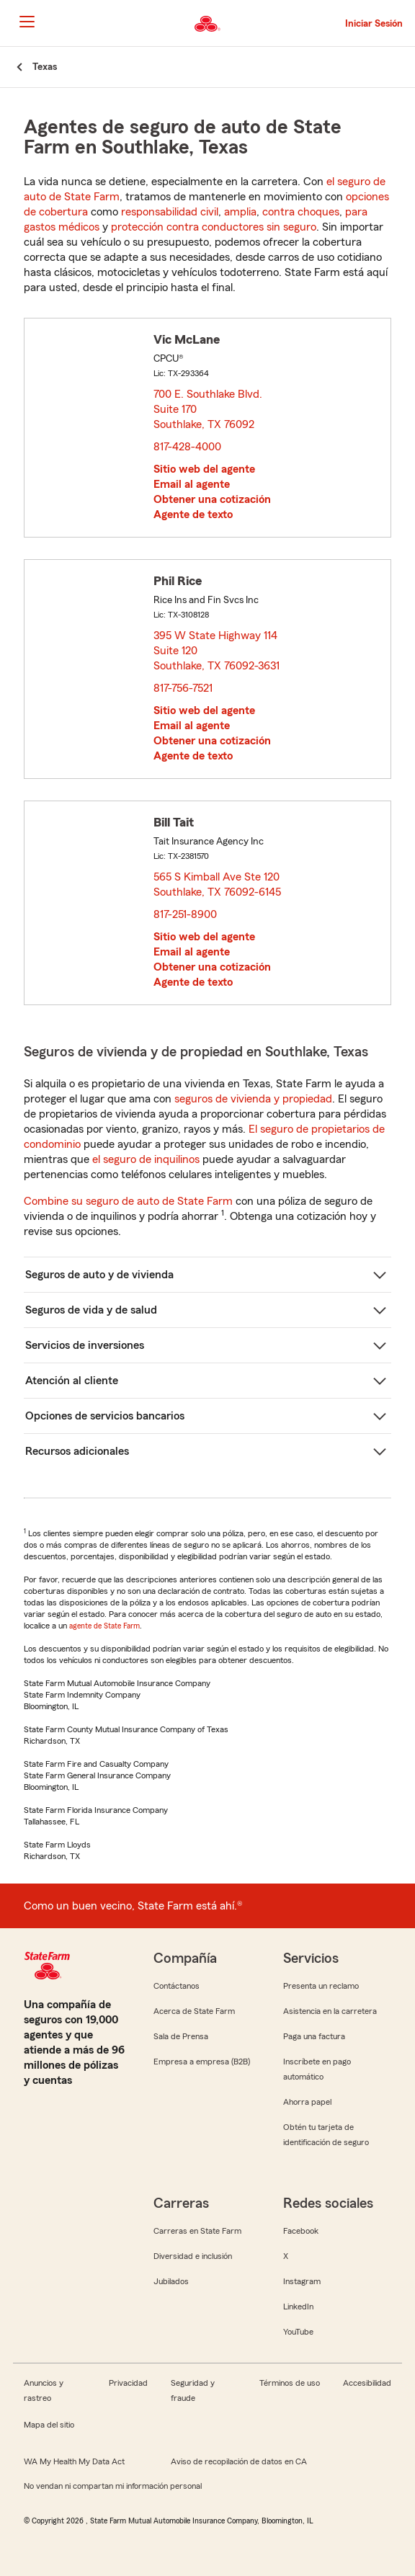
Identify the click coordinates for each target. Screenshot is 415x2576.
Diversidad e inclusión (192, 2256)
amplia (240, 212)
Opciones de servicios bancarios (104, 1416)
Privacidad (128, 2383)
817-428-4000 (187, 447)
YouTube (298, 2331)
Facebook (300, 2231)
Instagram (302, 2281)
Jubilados (171, 2281)
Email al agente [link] (191, 484)
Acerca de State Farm (194, 2011)
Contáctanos (176, 1986)
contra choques (300, 212)
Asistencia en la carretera (330, 2011)
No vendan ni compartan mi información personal (113, 2486)
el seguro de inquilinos (146, 1159)
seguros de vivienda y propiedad (253, 1099)
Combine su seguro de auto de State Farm (128, 1201)
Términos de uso (289, 2383)
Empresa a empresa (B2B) (201, 2061)
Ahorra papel (307, 2102)
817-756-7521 (183, 688)
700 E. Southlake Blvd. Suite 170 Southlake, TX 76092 (208, 409)
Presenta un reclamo (321, 1986)
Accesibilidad (367, 2383)
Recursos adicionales (77, 1451)
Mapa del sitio (49, 2424)
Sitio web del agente (204, 469)
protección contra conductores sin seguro (213, 227)
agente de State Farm (104, 1625)
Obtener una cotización (212, 499)
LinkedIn (298, 2306)
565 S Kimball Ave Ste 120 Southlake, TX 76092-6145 (217, 884)
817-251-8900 (185, 914)
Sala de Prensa (180, 2036)
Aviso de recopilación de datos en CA (239, 2461)
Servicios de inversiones (84, 1345)
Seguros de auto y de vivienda (99, 1274)
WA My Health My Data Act (74, 2461)
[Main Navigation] (27, 21)
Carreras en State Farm (197, 2231)
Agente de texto (193, 514)
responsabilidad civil (169, 212)
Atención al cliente (71, 1380)
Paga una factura (314, 2036)
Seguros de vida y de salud (91, 1310)
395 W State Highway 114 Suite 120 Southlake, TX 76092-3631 (217, 651)
